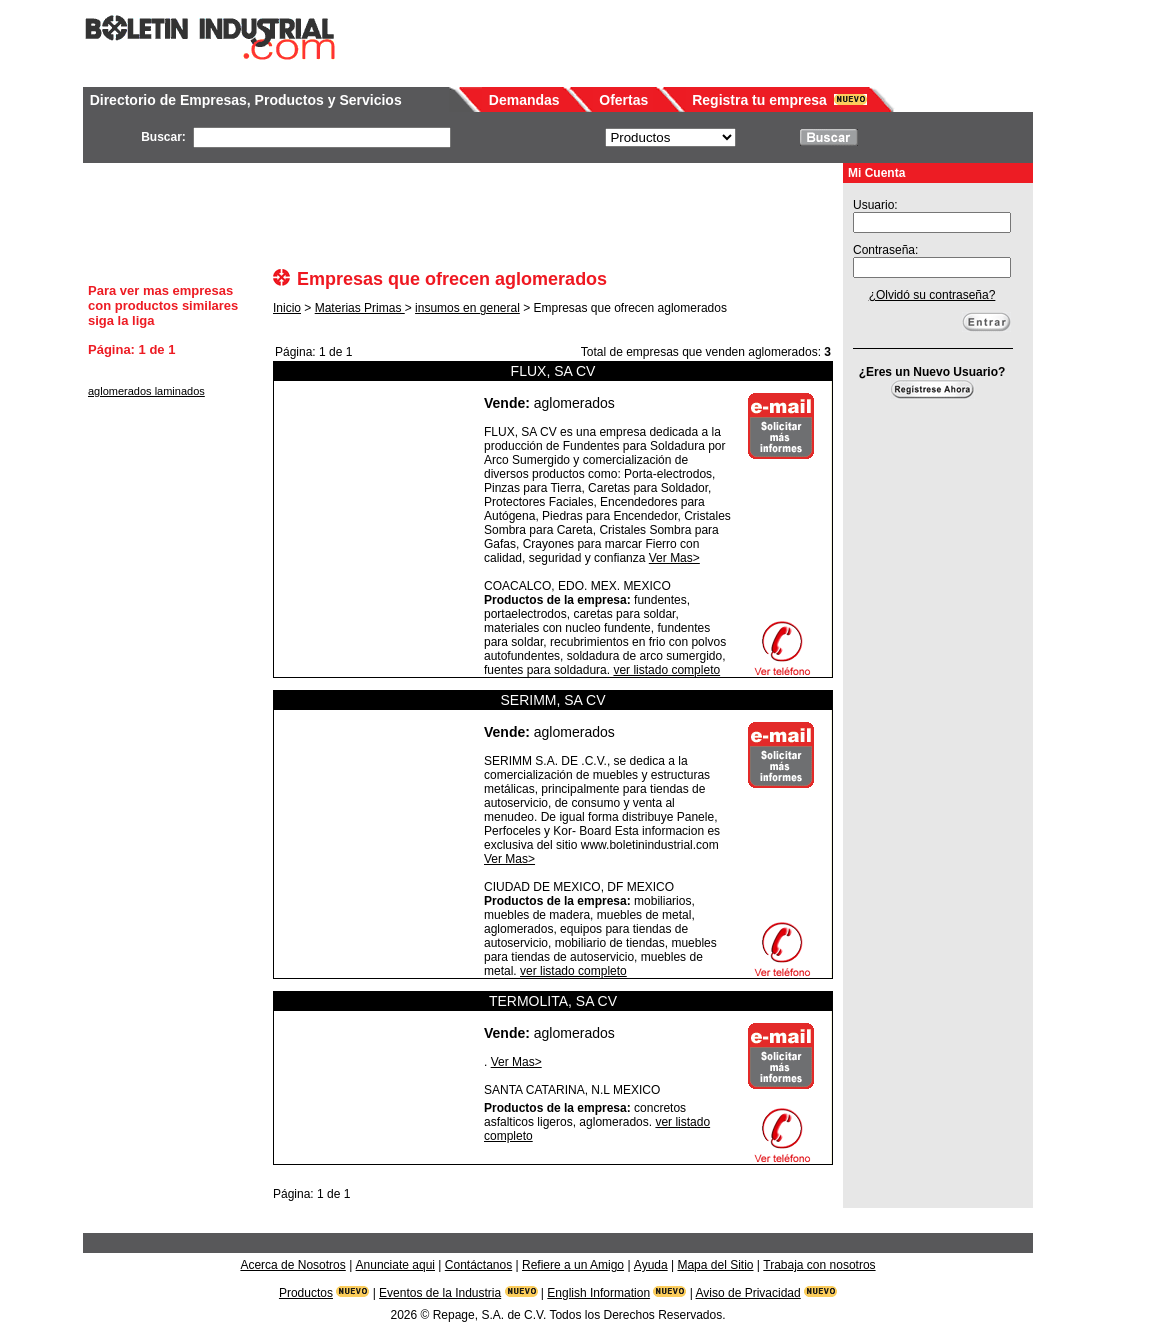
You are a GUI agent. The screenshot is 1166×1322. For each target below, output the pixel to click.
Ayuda (651, 1265)
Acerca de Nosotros (292, 1265)
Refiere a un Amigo (573, 1265)
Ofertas (623, 100)
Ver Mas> (674, 558)
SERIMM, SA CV (552, 700)
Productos (306, 1293)
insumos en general (467, 308)
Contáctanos (478, 1265)
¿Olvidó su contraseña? (932, 295)
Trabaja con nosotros (819, 1265)
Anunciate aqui (395, 1265)
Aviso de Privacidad (748, 1293)
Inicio (287, 308)
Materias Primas (360, 308)
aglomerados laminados (146, 391)
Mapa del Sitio (715, 1265)
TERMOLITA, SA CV (553, 1001)
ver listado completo (666, 670)
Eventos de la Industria (440, 1293)
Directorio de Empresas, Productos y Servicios (246, 100)
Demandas (524, 100)
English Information (598, 1293)
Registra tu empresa (759, 100)
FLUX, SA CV (553, 371)
